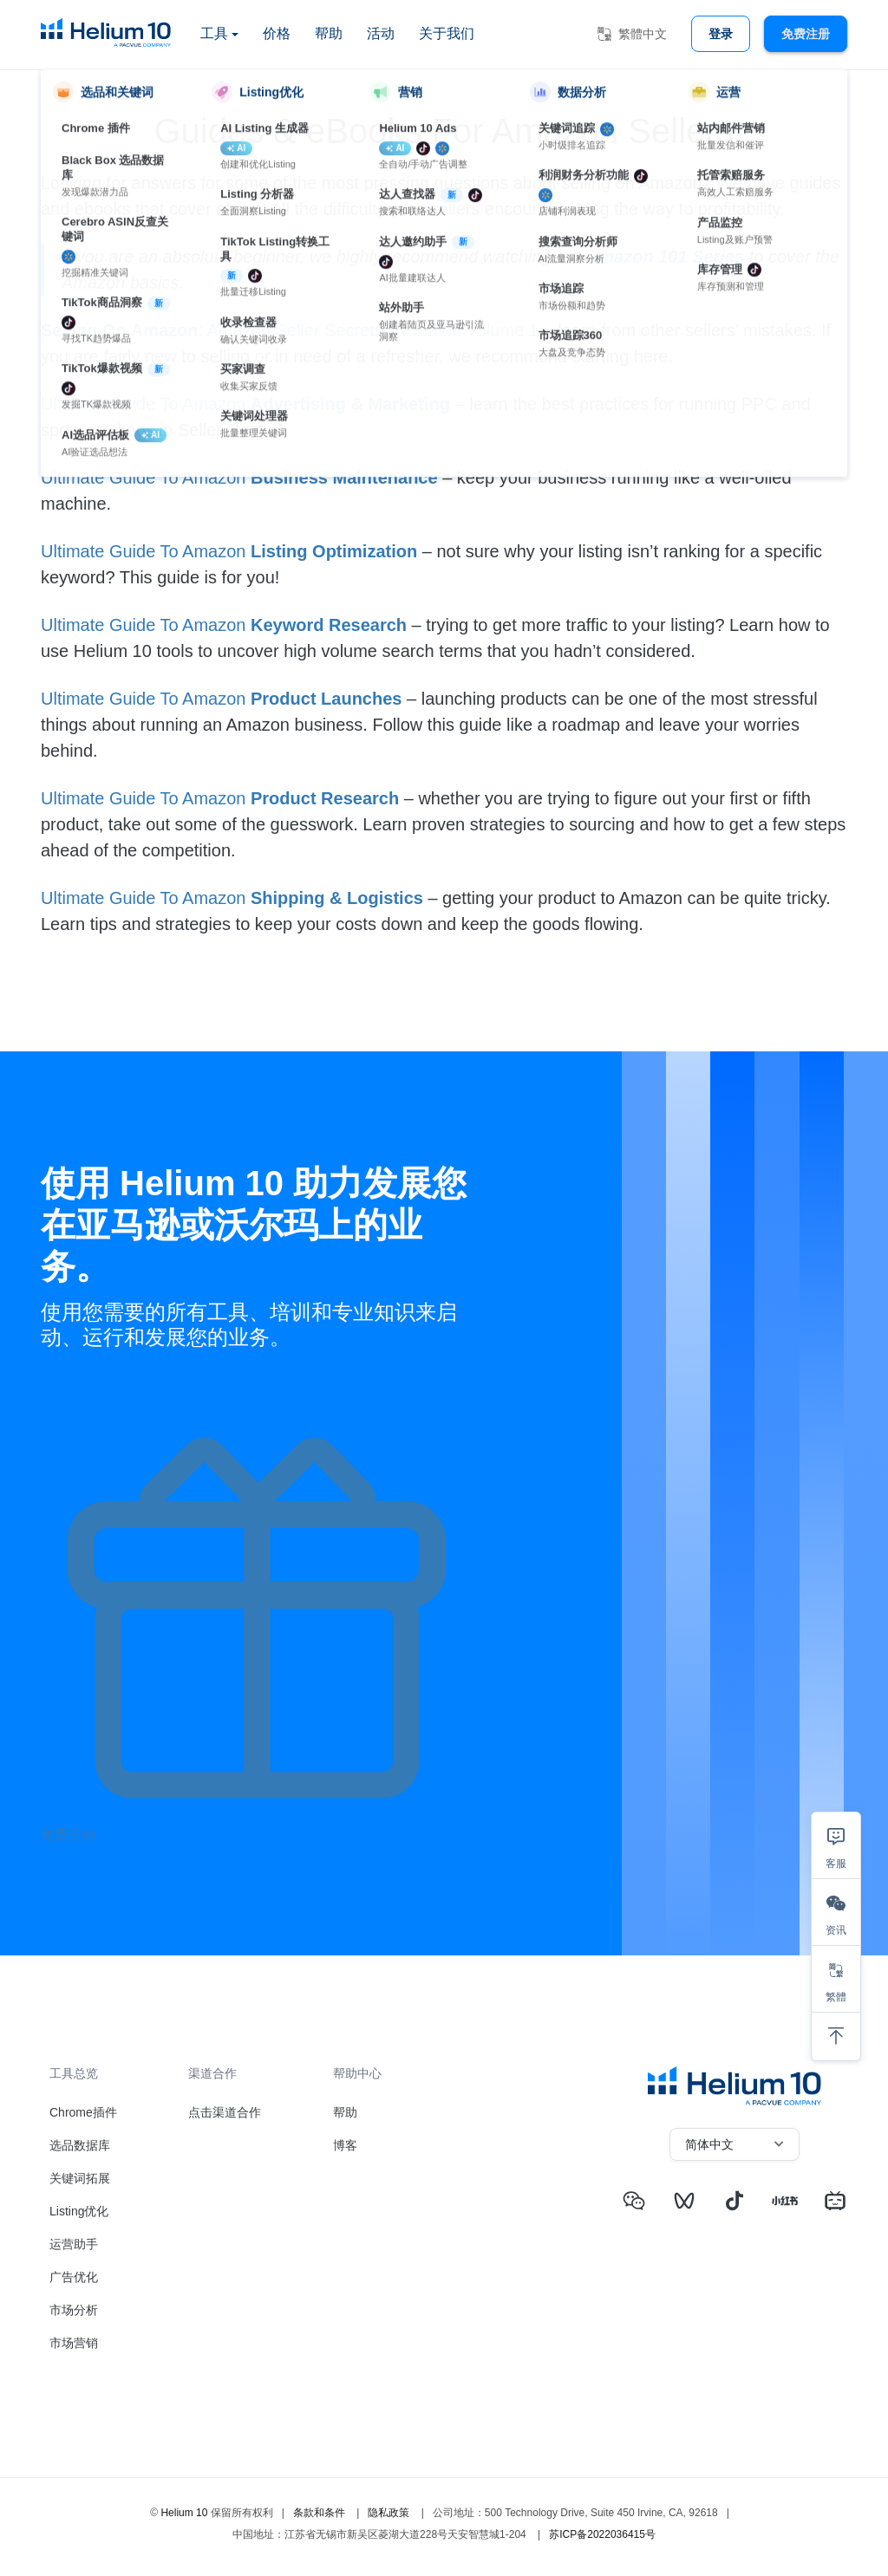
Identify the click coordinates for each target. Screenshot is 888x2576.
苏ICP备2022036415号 (602, 2534)
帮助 (329, 33)
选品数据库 (79, 2145)
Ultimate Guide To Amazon (146, 403)
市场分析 (73, 2310)
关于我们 (446, 33)
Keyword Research (329, 624)
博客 (345, 2145)
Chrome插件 (83, 2112)
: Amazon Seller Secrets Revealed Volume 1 (290, 330)
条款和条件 (319, 2513)
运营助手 (73, 2244)
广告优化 (73, 2277)
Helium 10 (183, 2513)
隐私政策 (388, 2513)
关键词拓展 (79, 2178)
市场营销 (73, 2343)
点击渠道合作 (224, 2112)
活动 (381, 33)
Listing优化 (78, 2211)
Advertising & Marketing (350, 403)
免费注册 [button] (805, 34)
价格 (277, 33)
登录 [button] (720, 34)
